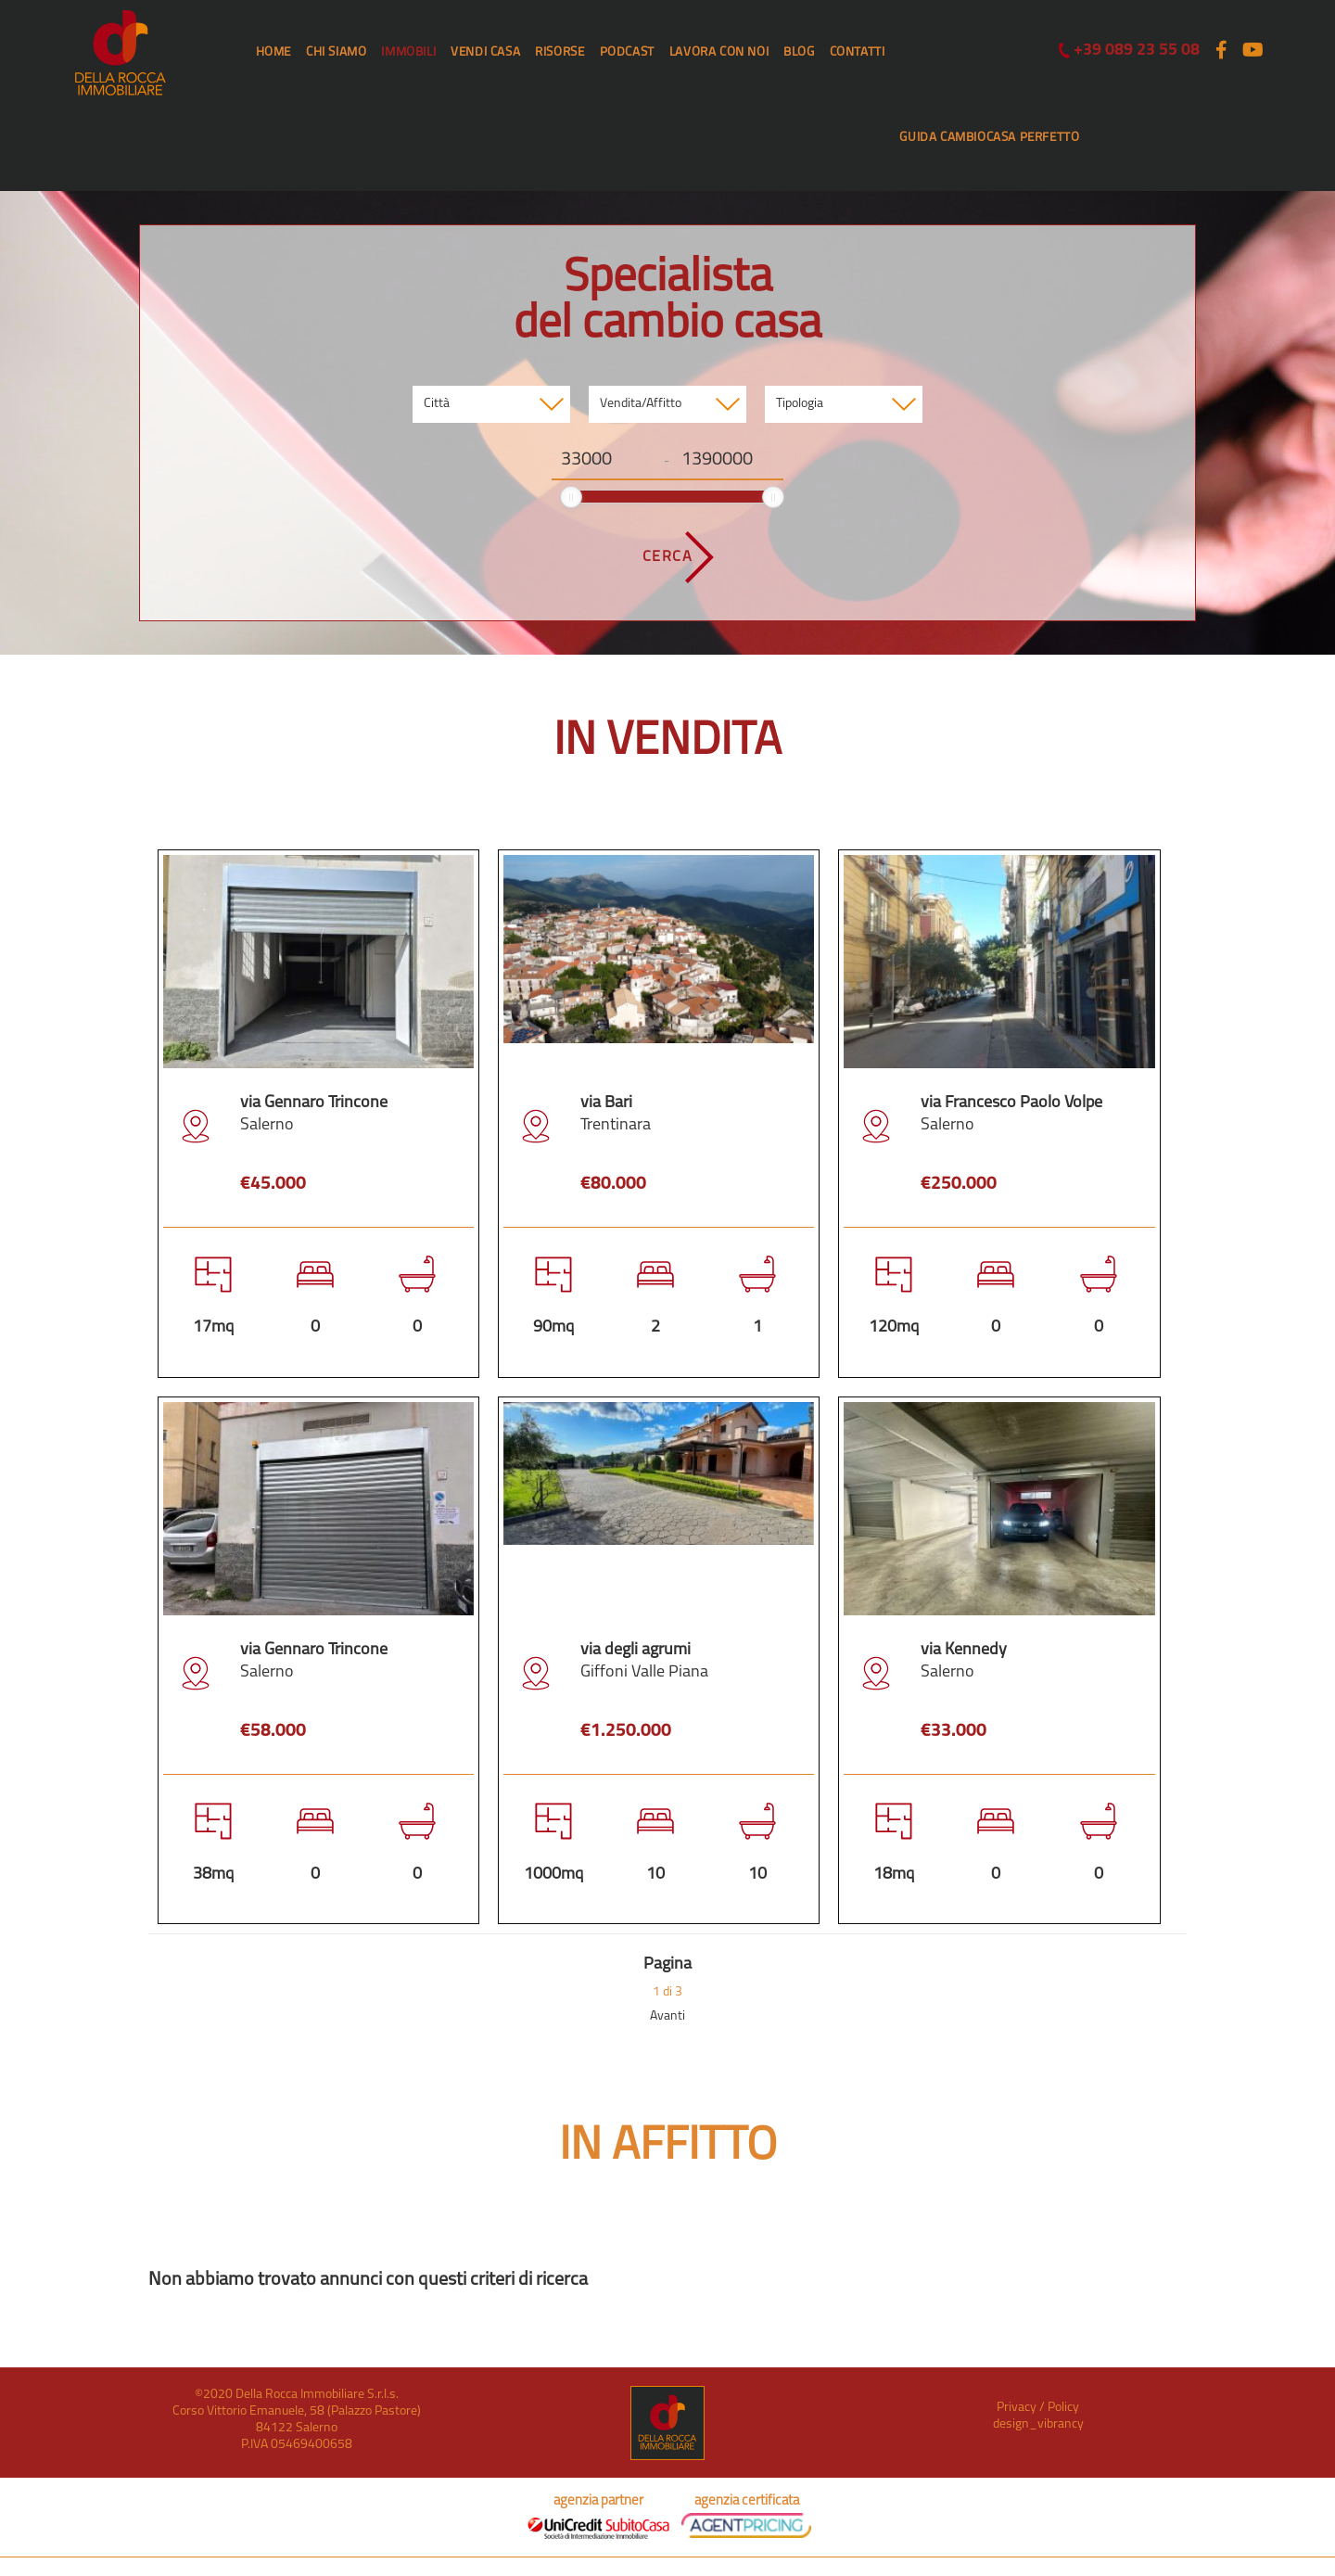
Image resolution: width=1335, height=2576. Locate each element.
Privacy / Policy (1038, 2408)
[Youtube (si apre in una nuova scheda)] (1251, 50)
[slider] (571, 497)
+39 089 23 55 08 (1129, 50)
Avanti (667, 2016)
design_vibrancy (1038, 2424)
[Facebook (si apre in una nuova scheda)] (1221, 50)
